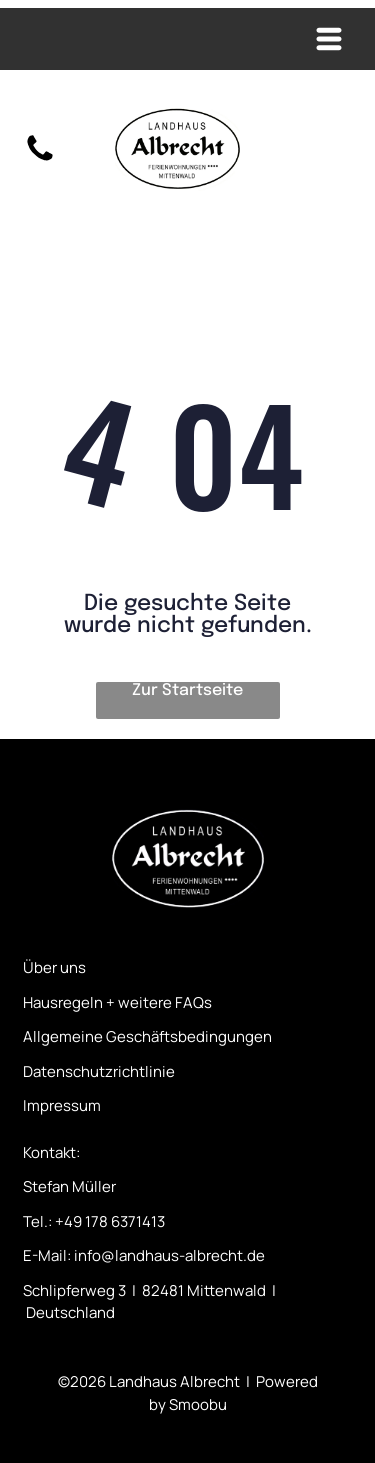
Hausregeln (63, 1002)
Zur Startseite (187, 690)
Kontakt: (51, 1152)
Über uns (54, 967)
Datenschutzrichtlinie (99, 1071)
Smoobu (198, 1404)
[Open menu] (329, 39)
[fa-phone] (40, 161)
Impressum (62, 1105)
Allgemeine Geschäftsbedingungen (147, 1036)
